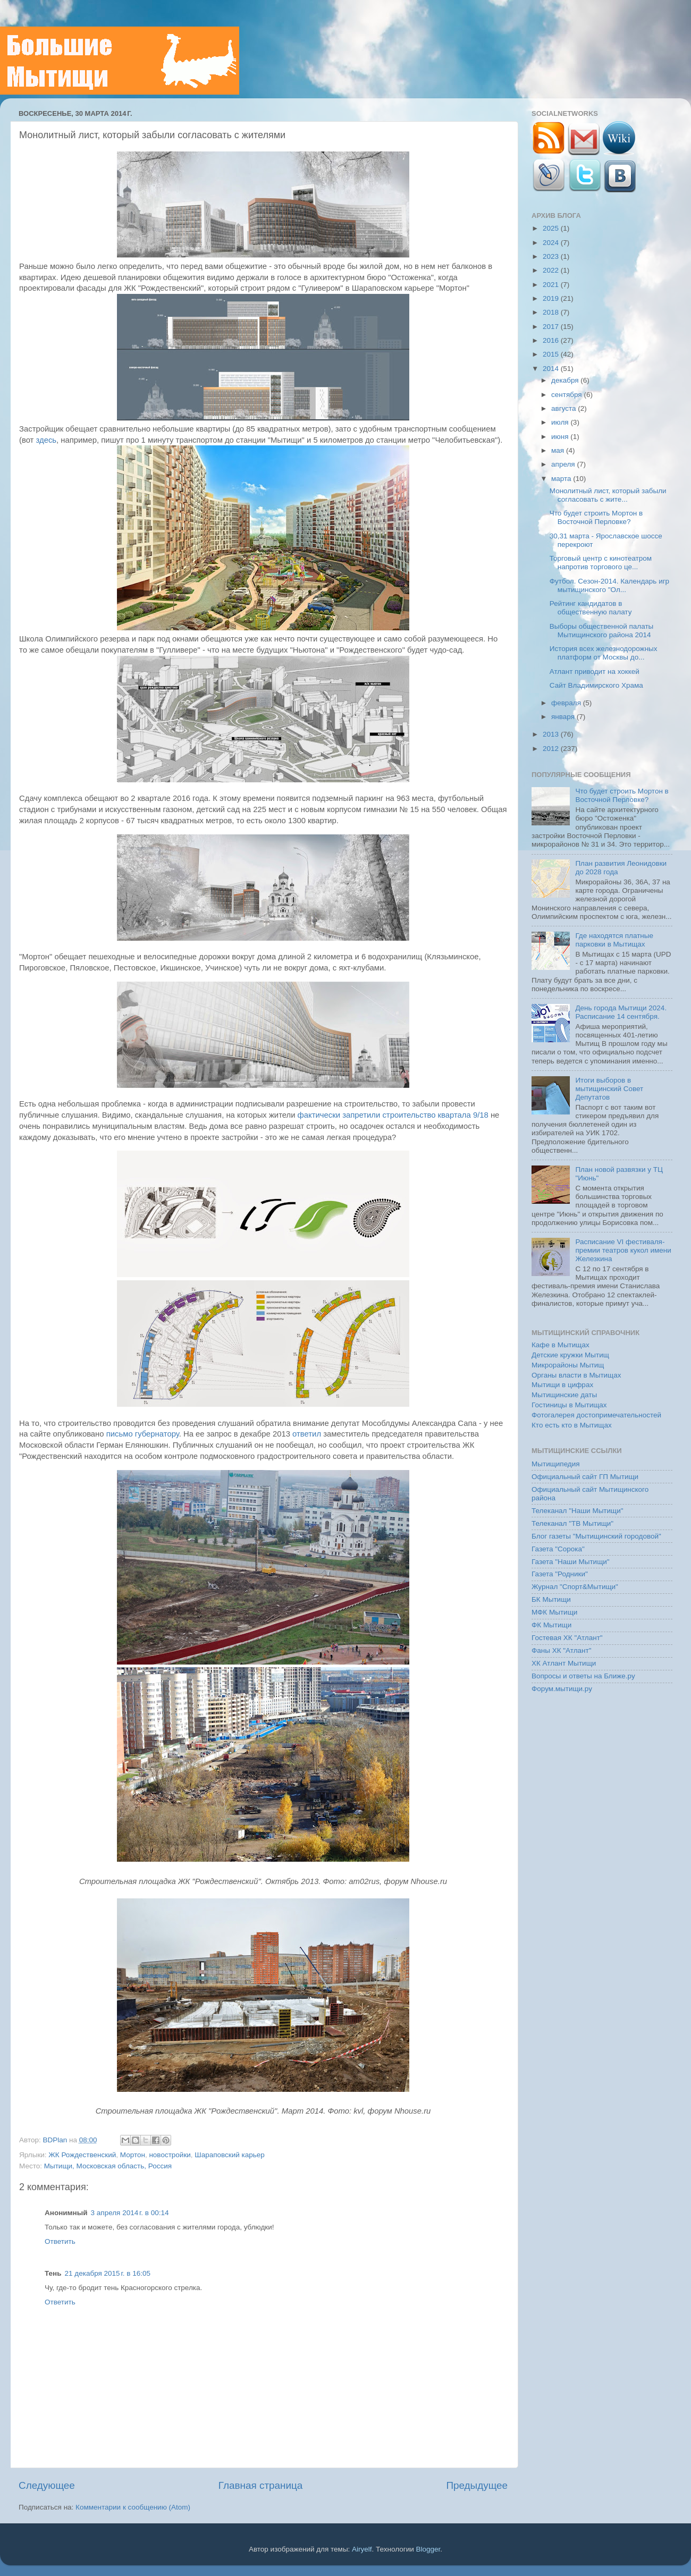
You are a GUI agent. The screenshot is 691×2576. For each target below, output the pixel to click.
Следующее (47, 2485)
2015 (552, 354)
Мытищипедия (556, 1464)
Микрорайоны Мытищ (568, 1365)
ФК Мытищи (551, 1625)
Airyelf (362, 2549)
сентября (567, 395)
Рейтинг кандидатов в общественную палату (591, 607)
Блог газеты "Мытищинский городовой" (596, 1536)
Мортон (132, 2155)
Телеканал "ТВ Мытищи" (572, 1523)
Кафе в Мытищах (560, 1345)
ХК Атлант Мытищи (564, 1663)
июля (560, 422)
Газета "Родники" (560, 1574)
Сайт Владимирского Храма (596, 685)
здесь (46, 440)
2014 (552, 369)
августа (564, 408)
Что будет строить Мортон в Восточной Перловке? (596, 517)
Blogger (428, 2549)
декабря (565, 380)
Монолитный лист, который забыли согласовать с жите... (608, 495)
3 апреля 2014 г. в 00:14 (130, 2213)
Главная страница (260, 2485)
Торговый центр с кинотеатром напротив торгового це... (601, 562)
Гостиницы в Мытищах (569, 1405)
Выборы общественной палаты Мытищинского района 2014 (602, 630)
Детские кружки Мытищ (570, 1355)
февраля (567, 703)
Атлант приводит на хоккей (594, 671)
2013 (552, 734)
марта (562, 479)
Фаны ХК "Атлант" (562, 1650)
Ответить (60, 2241)
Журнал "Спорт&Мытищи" (575, 1587)
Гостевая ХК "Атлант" (567, 1638)
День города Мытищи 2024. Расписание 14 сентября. (621, 1012)
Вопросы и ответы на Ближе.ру (583, 1676)
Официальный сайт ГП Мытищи (585, 1477)
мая (558, 450)
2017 (552, 327)
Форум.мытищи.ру (562, 1689)
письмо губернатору (142, 1434)
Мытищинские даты (564, 1395)
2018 (552, 312)
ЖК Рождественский (82, 2155)
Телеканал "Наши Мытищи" (577, 1511)
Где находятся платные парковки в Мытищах (614, 940)
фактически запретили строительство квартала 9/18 (393, 1115)
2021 (552, 285)
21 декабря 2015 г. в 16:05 (107, 2273)
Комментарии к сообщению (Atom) (132, 2507)
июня (560, 437)
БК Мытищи (551, 1599)
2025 (552, 228)
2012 (552, 749)
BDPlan (56, 2140)
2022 (552, 270)
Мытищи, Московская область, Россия (108, 2166)
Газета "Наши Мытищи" (571, 1562)
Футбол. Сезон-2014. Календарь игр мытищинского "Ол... (609, 585)
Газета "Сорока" (558, 1549)
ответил (306, 1434)
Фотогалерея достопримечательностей (596, 1415)
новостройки (169, 2155)
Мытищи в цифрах (562, 1385)
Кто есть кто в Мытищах (572, 1425)
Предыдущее (477, 2485)
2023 (552, 256)
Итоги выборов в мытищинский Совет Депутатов (609, 1088)
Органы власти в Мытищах (576, 1375)
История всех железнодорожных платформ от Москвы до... (604, 653)
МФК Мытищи (554, 1612)
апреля (564, 464)
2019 (552, 298)
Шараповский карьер (230, 2155)
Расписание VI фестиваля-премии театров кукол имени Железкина (623, 1250)
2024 (552, 243)
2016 (552, 340)
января (564, 717)
